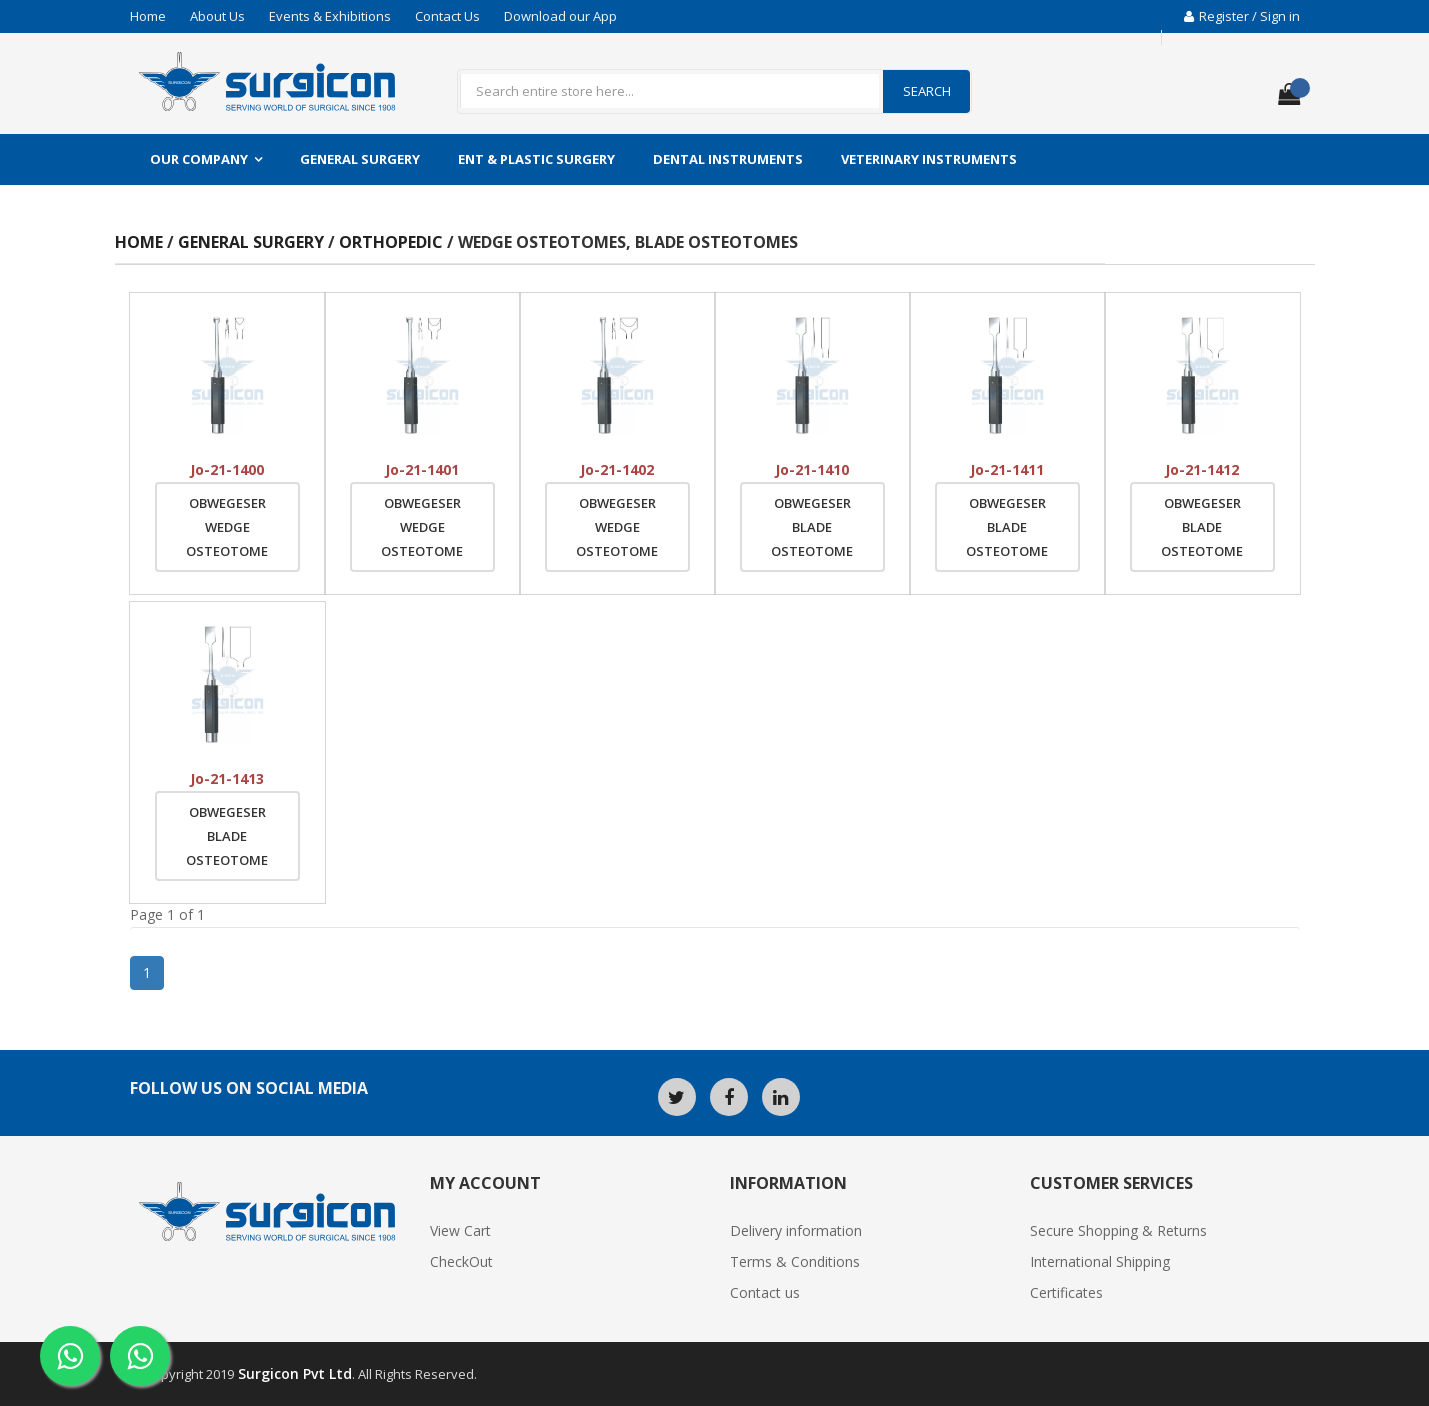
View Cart (460, 1230)
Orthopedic (393, 242)
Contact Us (447, 16)
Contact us (765, 1292)
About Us (217, 16)
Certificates (1066, 1292)
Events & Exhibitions (330, 16)
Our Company (199, 159)
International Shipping (1100, 1261)
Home (148, 16)
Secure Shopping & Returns (1118, 1230)
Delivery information (796, 1230)
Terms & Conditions (795, 1261)
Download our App (560, 16)
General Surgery (360, 159)
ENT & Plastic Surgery (536, 159)
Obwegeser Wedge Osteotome (227, 527)
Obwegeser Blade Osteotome (812, 527)
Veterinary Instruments (929, 159)
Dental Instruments (728, 159)
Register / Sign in (1242, 16)
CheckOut (461, 1261)
